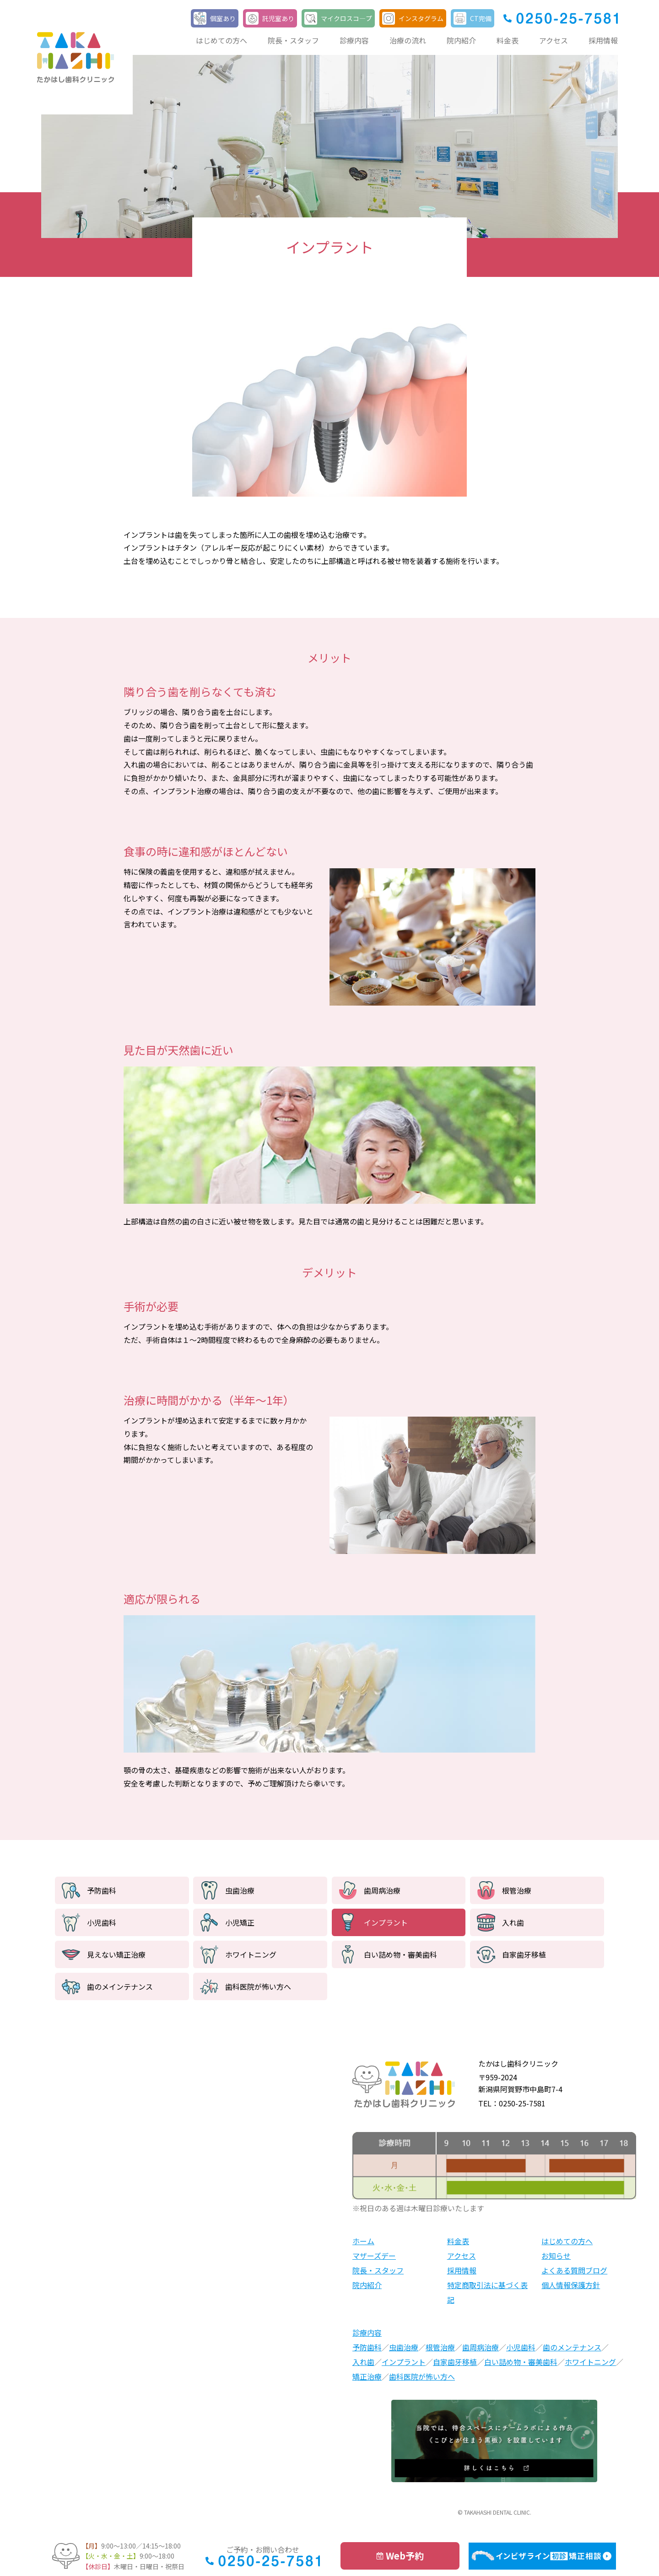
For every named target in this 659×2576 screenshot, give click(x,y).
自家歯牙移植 (524, 1954)
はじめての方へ (221, 40)
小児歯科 (101, 1922)
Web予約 (405, 2555)
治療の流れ (407, 40)
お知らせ (556, 2255)
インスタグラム (421, 18)
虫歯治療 (239, 1890)
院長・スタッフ (293, 40)
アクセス (553, 40)
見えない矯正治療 (116, 1954)
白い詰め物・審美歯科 (400, 1954)
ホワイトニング (250, 1954)
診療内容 (354, 40)
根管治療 (516, 1890)
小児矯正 (239, 1922)
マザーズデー (374, 2255)
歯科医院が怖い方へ (258, 1986)
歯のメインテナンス (120, 1986)
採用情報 (603, 40)
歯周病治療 (382, 1890)
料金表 (508, 40)
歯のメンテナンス (572, 2347)
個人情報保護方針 (570, 2284)
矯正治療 (367, 2376)
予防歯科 (101, 1890)
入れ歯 (513, 1922)
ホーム (363, 2240)
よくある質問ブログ (574, 2270)
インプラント (386, 1922)
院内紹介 (461, 40)
